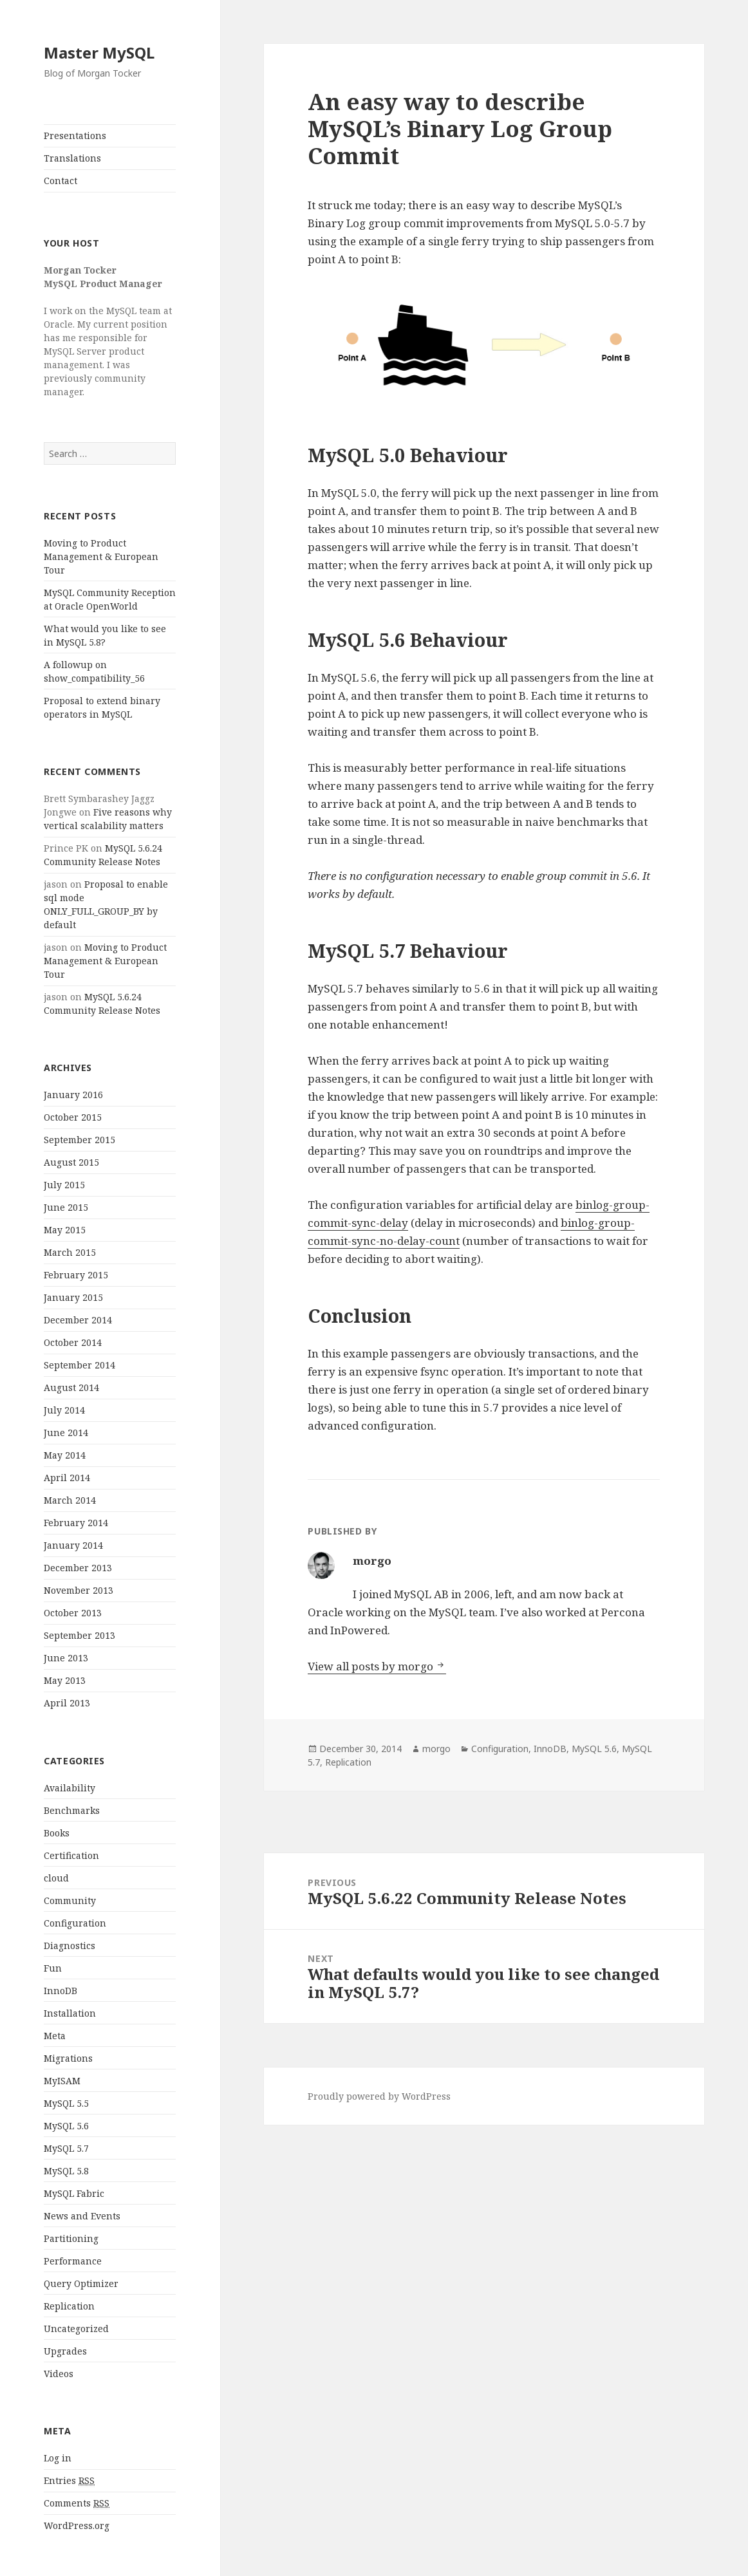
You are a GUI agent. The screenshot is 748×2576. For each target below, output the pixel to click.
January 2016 (73, 1094)
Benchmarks (72, 1810)
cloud (56, 1878)
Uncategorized (76, 2328)
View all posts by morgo (372, 1666)
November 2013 (78, 1590)
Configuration (75, 1923)
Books (57, 1833)
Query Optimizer (81, 2283)
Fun (53, 1968)
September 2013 (79, 1635)
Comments (76, 2503)
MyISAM (62, 2081)
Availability (69, 1788)
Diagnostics (69, 1945)
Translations (72, 158)
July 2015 (64, 1185)
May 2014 (65, 1455)
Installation (70, 2013)
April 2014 (67, 1477)
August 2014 (71, 1387)
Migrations (68, 2058)
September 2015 (79, 1140)
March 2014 (70, 1500)
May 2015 (65, 1230)
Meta (55, 2036)
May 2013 (65, 1680)
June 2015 (66, 1207)
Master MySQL (99, 52)
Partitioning (71, 2238)
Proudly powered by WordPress (379, 2096)
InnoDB (60, 1990)
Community (70, 1900)
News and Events (82, 2216)
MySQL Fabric (74, 2193)
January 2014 (73, 1545)
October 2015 (73, 1117)
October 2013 (73, 1613)
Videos (58, 2373)
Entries (69, 2480)
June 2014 (66, 1432)
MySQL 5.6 (66, 2126)
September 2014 (79, 1365)
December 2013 (78, 1568)
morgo (436, 1748)
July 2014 (64, 1410)
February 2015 (76, 1275)
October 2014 (73, 1342)
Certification (71, 1855)
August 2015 (71, 1162)
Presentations (75, 135)
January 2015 (73, 1297)
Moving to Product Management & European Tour (101, 556)
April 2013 (67, 1703)
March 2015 (70, 1252)
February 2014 (76, 1523)
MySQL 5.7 (66, 2148)
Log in (57, 2458)
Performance (73, 2261)
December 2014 (78, 1320)
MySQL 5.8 (66, 2171)
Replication (69, 2306)
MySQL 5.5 (66, 2103)
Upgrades (65, 2351)
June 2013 (66, 1658)
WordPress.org (76, 2525)
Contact (60, 180)
